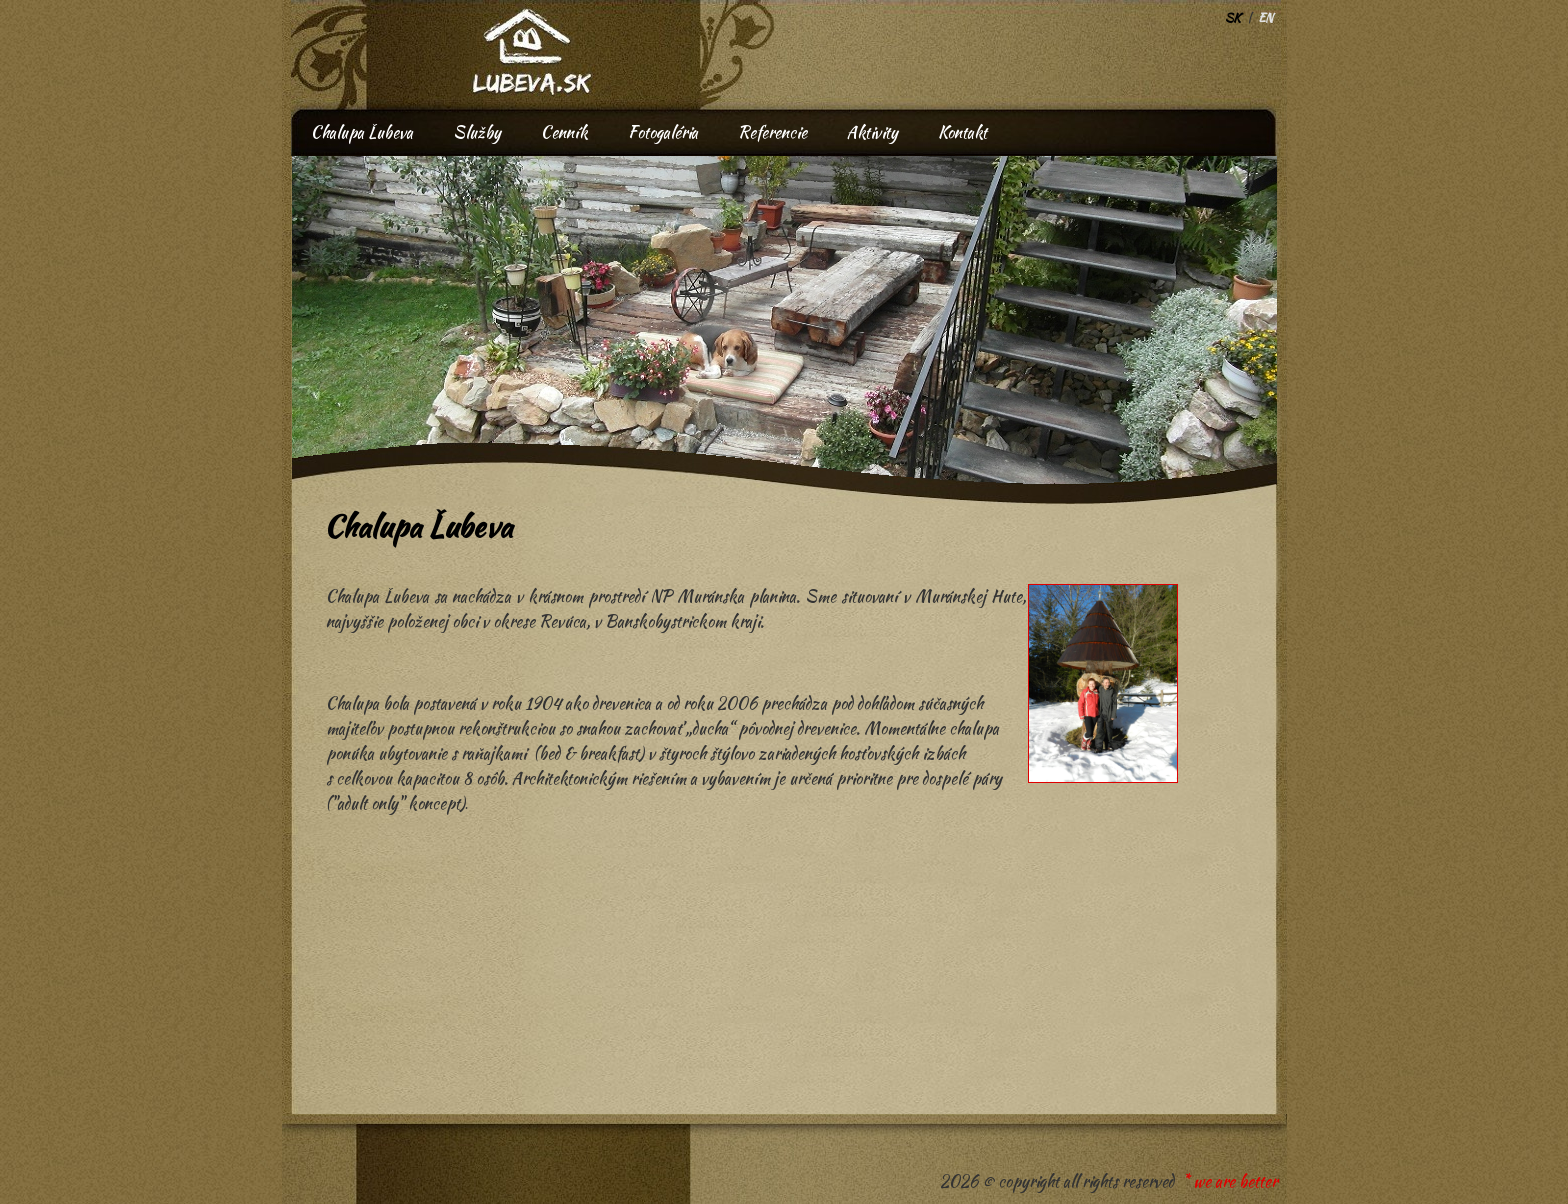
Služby (477, 132)
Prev (270, 217)
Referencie (772, 132)
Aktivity (872, 132)
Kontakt (962, 132)
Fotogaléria (663, 132)
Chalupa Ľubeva (362, 132)
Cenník (564, 132)
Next (743, 217)
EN (1265, 17)
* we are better (1229, 1181)
